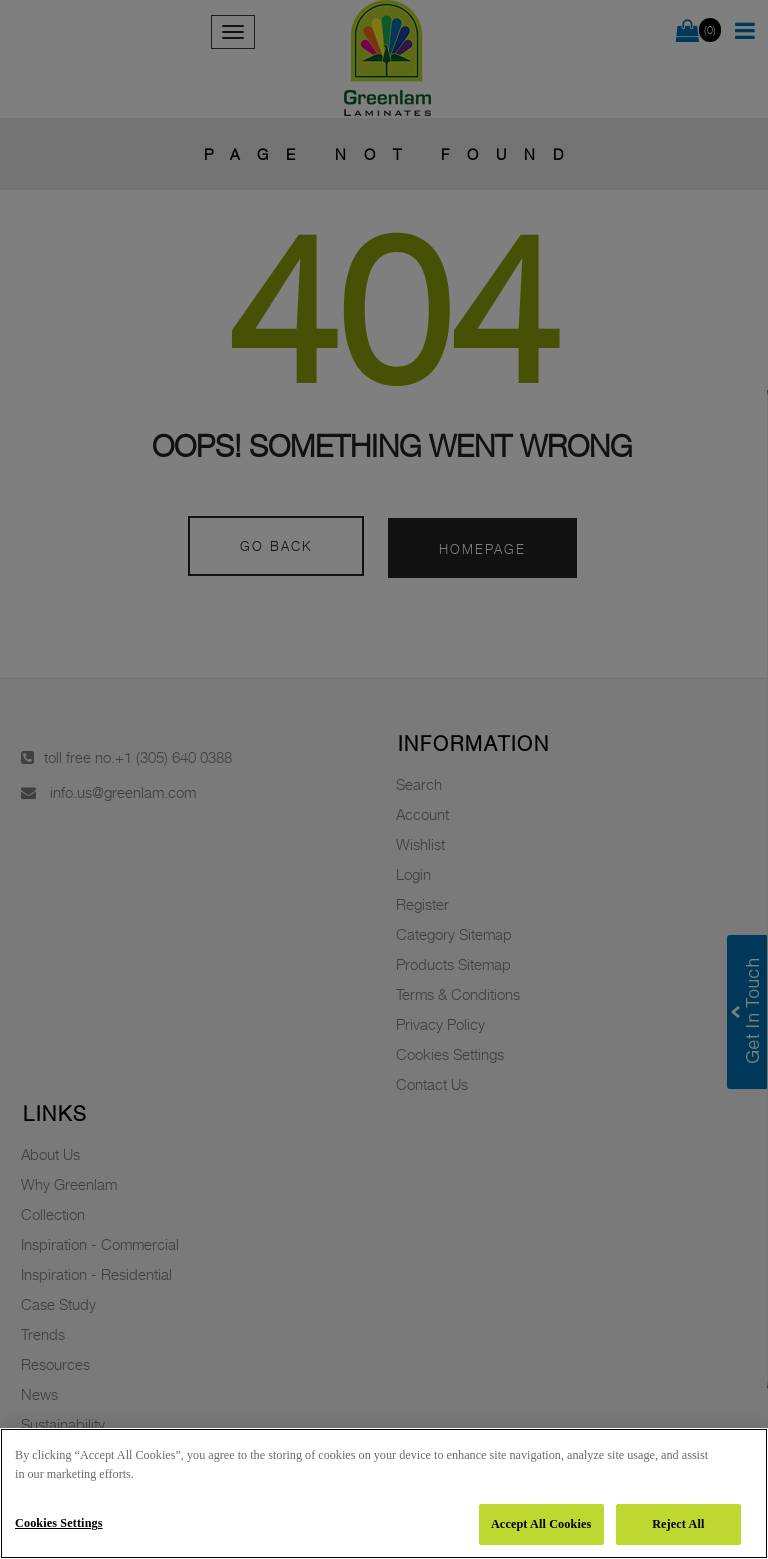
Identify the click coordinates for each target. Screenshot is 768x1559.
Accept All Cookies (541, 1524)
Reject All (678, 1524)
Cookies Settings (59, 1523)
